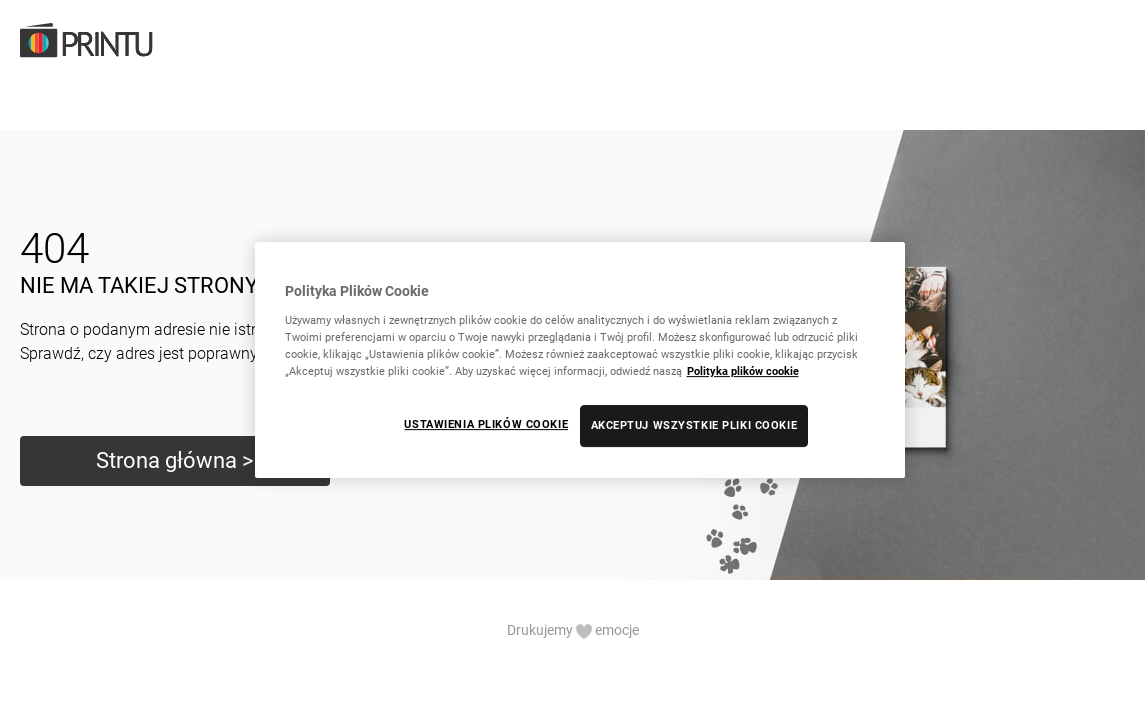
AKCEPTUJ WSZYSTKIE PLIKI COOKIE (694, 425)
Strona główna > (175, 460)
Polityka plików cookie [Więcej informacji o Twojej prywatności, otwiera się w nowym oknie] (743, 371)
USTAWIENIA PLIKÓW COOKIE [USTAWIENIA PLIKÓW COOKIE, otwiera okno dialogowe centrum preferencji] (486, 424)
